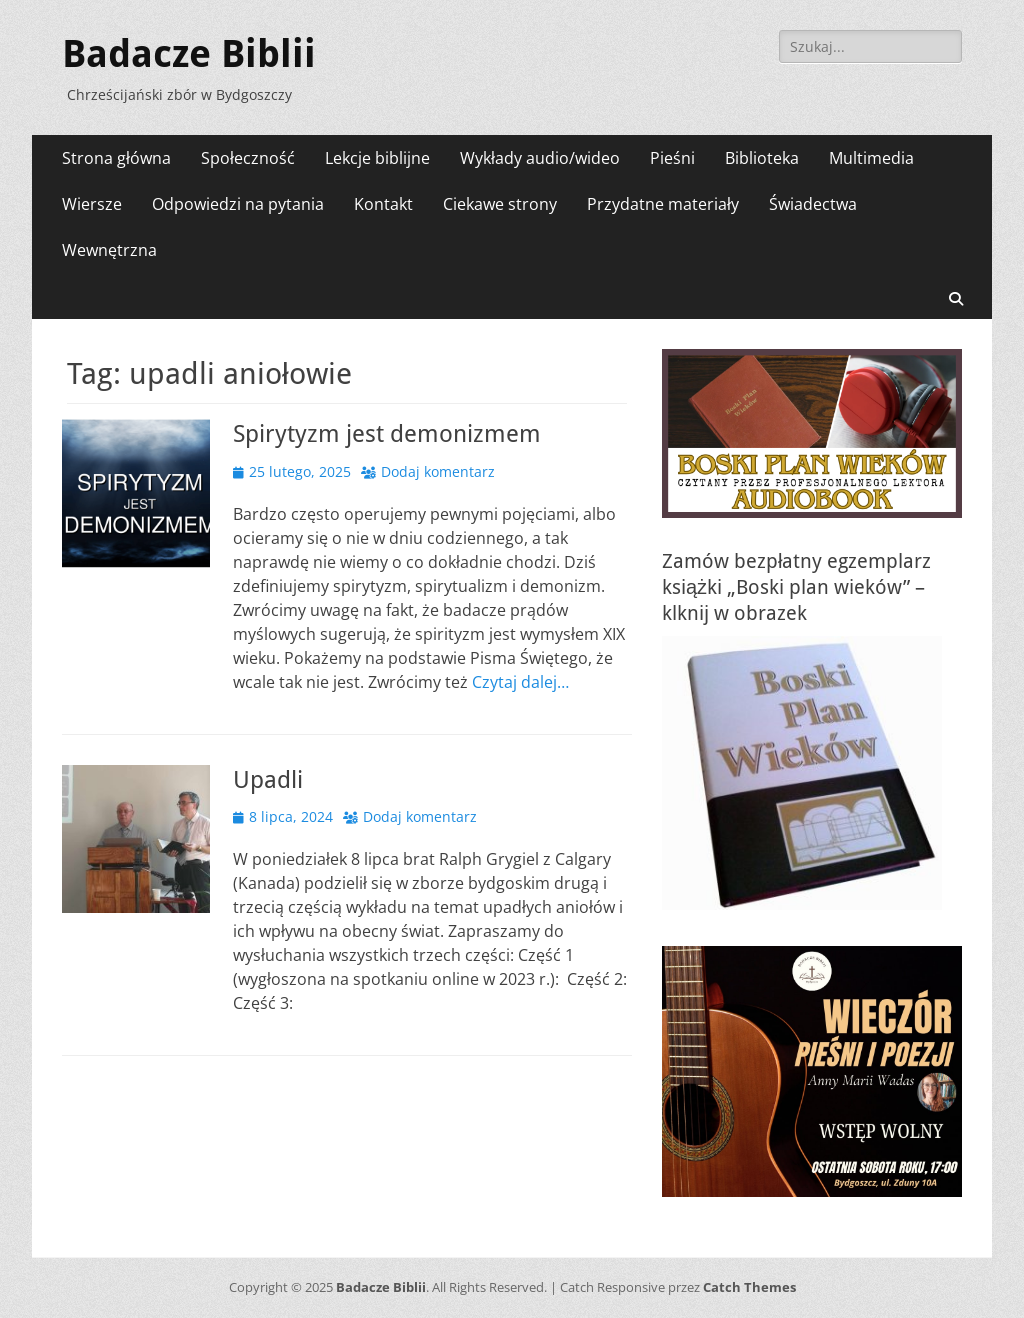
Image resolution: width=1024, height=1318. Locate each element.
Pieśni (672, 158)
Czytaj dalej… (520, 682)
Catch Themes (749, 1287)
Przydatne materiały (663, 204)
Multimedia (871, 158)
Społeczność (248, 158)
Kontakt (383, 204)
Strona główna (116, 158)
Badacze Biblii (189, 54)
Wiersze (92, 204)
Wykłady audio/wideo (540, 158)
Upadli (268, 780)
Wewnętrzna (109, 250)
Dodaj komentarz (438, 471)
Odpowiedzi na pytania (238, 204)
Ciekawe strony (500, 204)
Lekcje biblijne (377, 158)
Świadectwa (813, 204)
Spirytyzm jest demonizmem (387, 434)
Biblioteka (762, 158)
